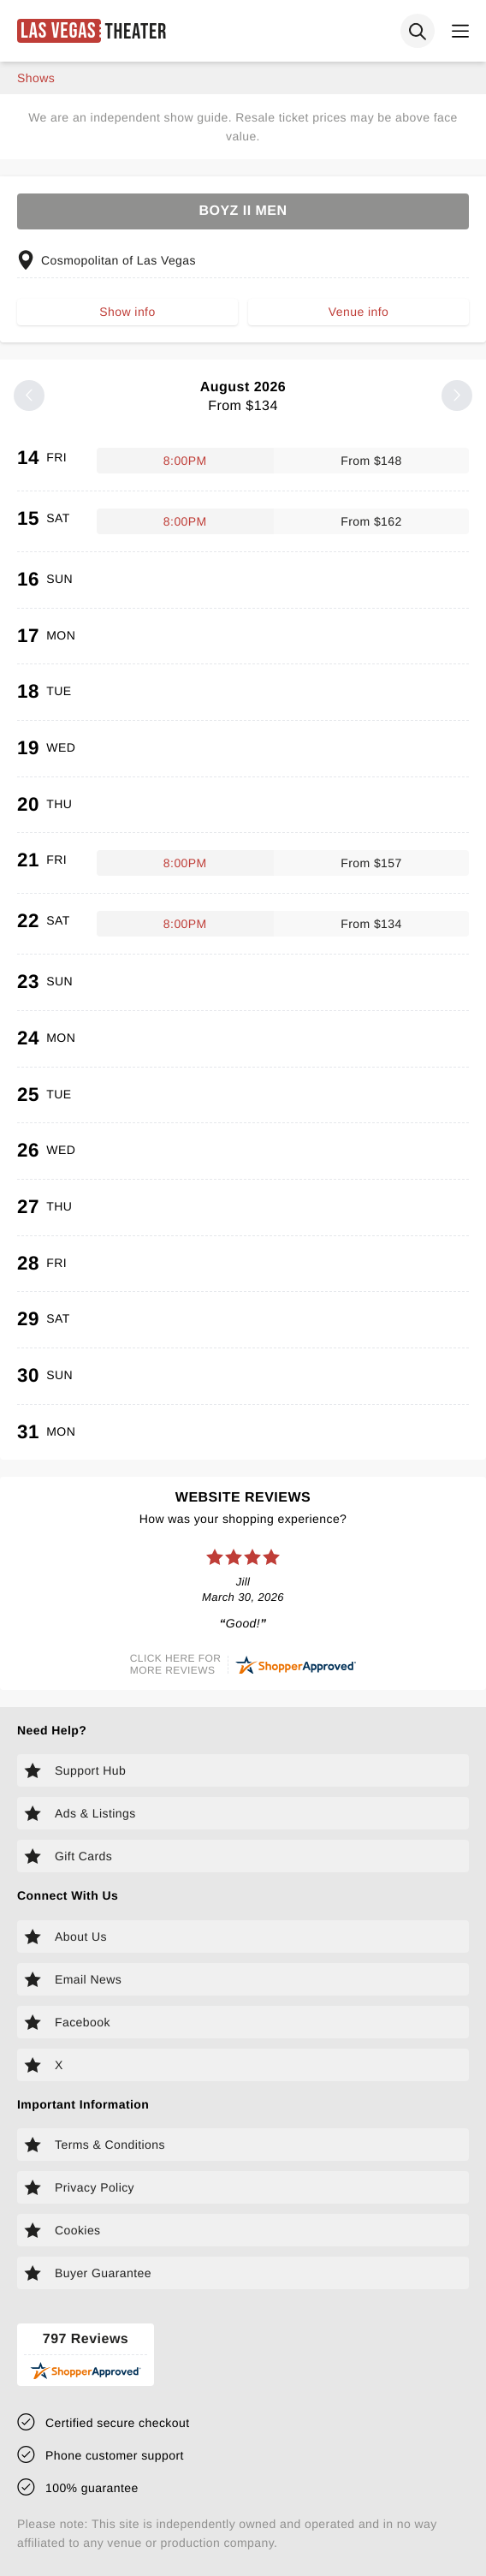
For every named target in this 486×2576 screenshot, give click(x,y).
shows (36, 78)
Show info (127, 311)
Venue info (358, 311)
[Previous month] (29, 395)
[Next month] (457, 395)
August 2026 (243, 396)
